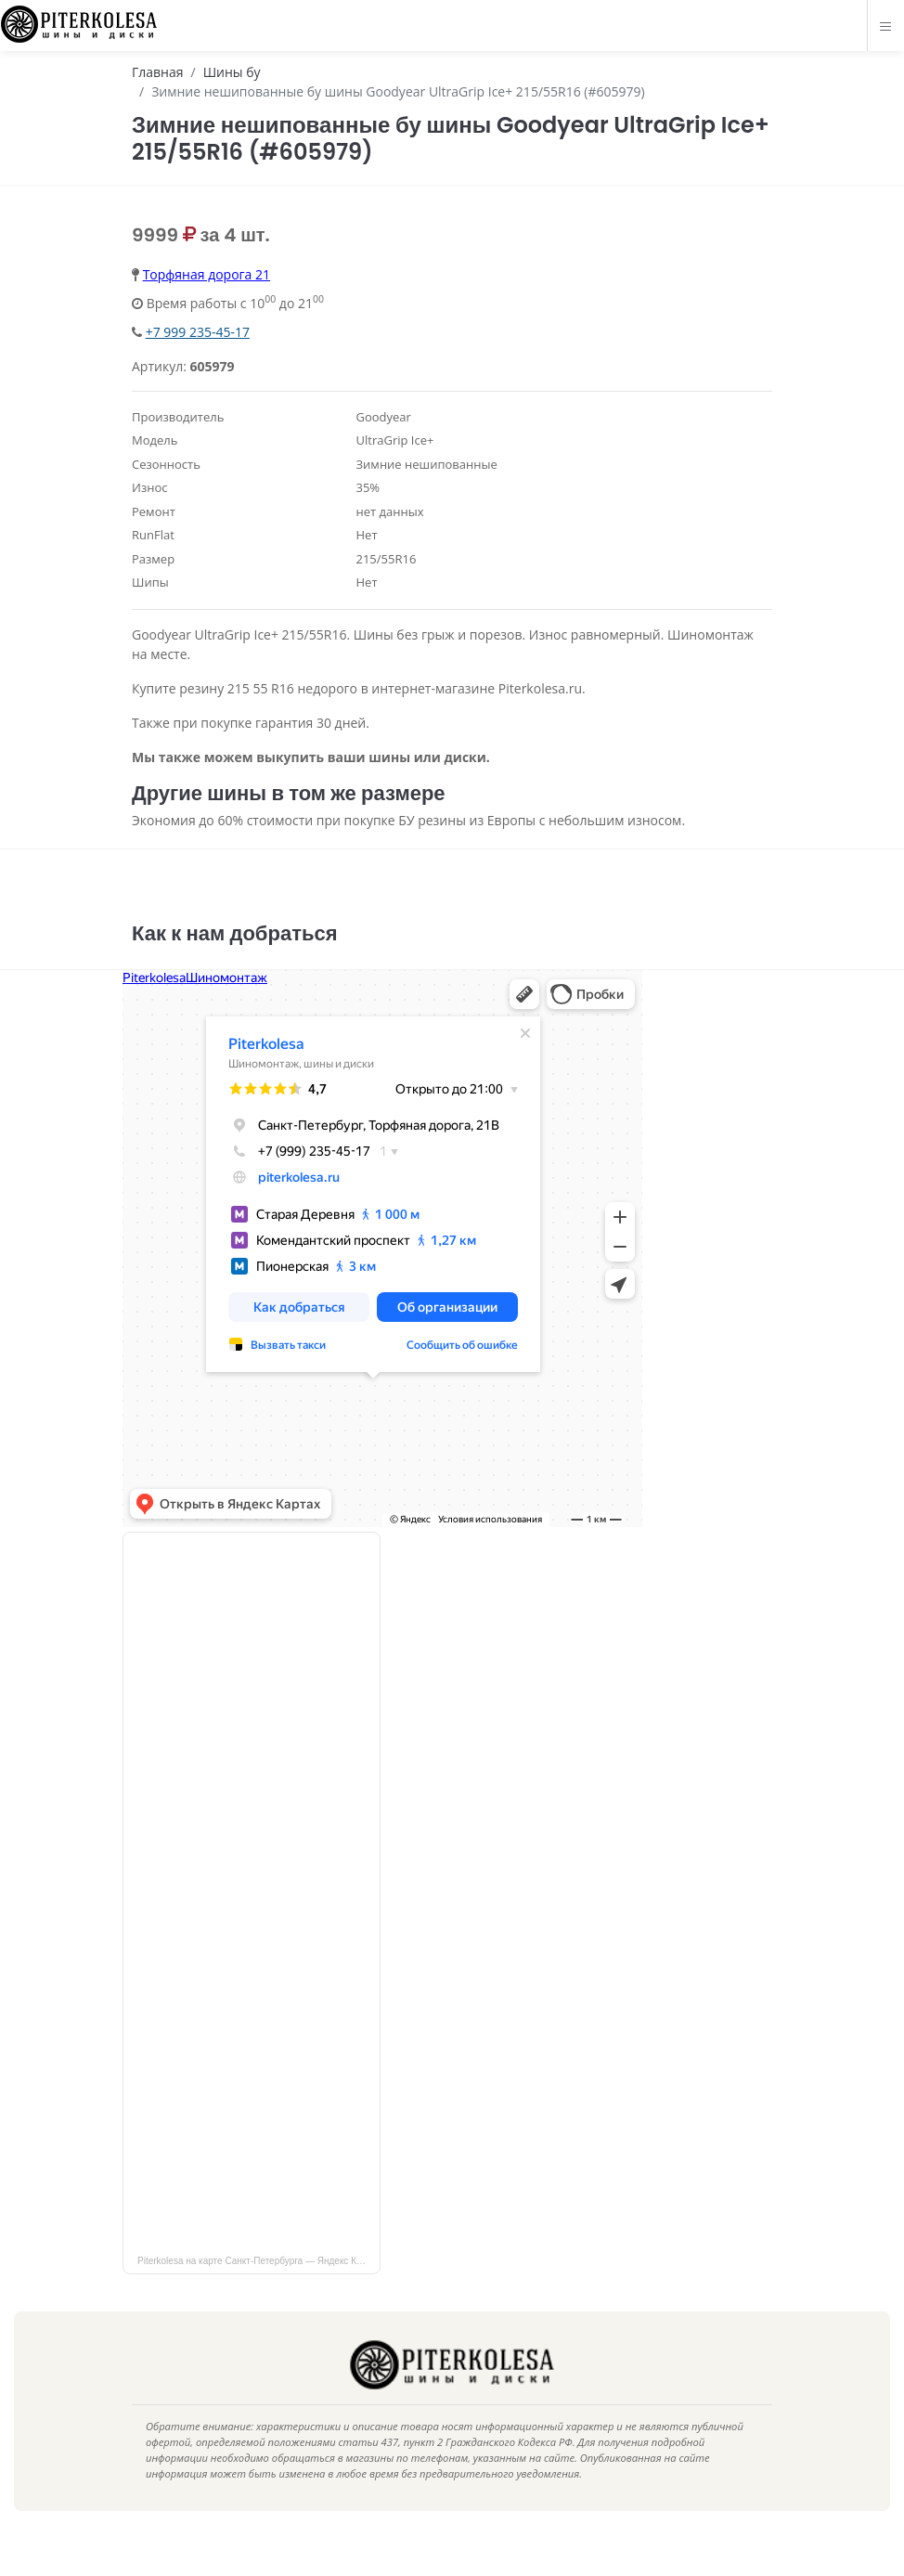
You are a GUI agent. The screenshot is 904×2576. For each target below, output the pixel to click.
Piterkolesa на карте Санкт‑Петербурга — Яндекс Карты (257, 2289)
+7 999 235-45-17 (198, 332)
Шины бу (232, 72)
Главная (158, 72)
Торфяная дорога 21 (206, 274)
